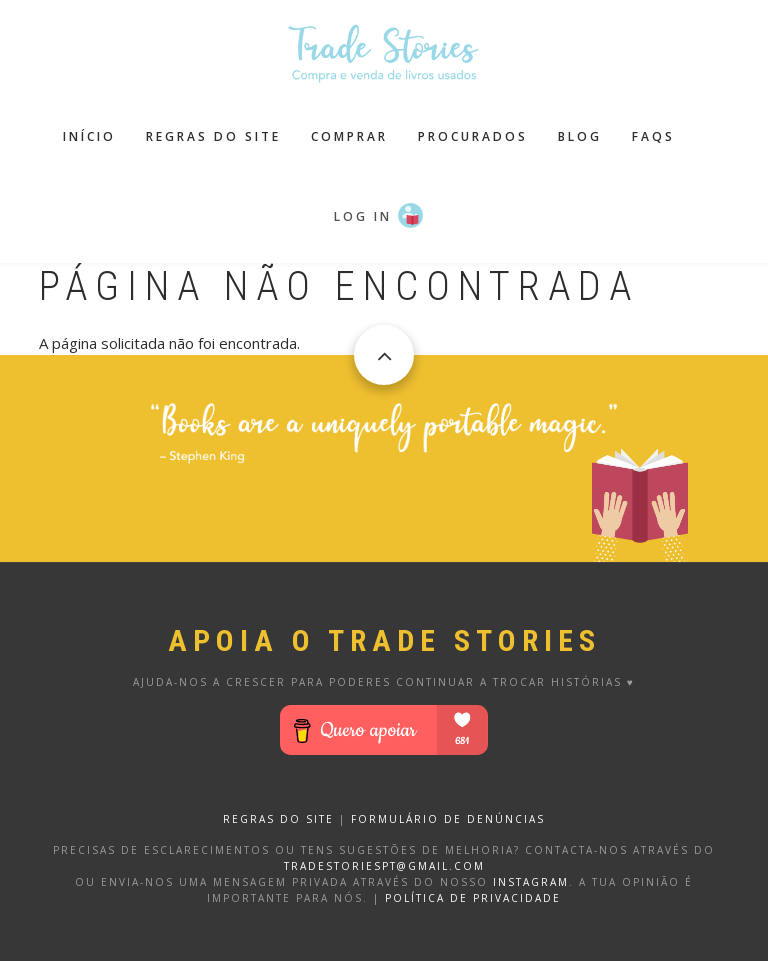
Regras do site (213, 136)
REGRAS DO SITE (278, 819)
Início (89, 136)
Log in (363, 216)
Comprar (349, 136)
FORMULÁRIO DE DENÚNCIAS (448, 819)
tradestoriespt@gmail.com (384, 866)
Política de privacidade (473, 898)
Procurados (473, 136)
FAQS (653, 136)
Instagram (531, 882)
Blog (580, 136)
